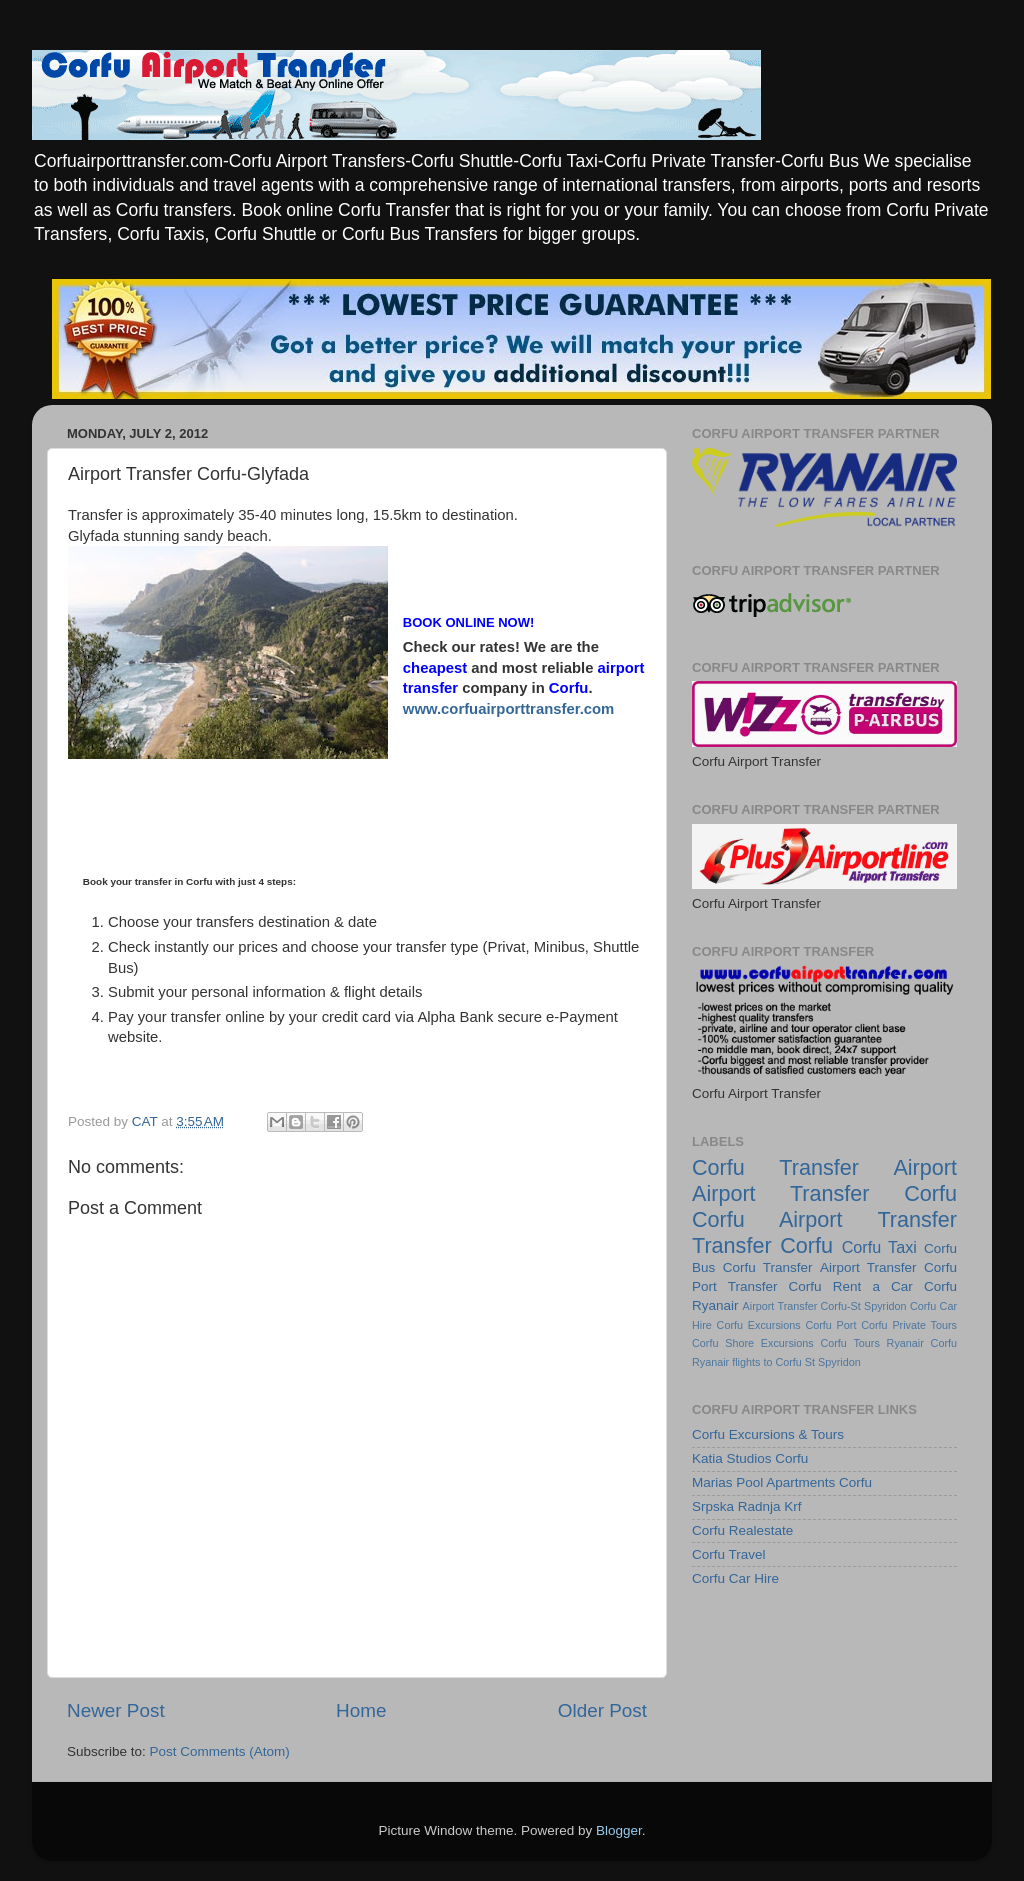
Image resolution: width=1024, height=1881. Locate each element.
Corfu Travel (729, 1554)
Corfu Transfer (768, 1267)
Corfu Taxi (879, 1247)
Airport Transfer (868, 1267)
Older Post (602, 1710)
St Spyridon (833, 1362)
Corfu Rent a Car (851, 1286)
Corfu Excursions (759, 1325)
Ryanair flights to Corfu (747, 1362)
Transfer (819, 1167)
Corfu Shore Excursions (753, 1343)
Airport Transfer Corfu (824, 1193)
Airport (925, 1167)
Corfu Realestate (742, 1530)
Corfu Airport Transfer (824, 1219)
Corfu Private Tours (909, 1325)
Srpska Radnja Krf (747, 1506)
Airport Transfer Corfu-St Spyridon (825, 1306)
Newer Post (116, 1710)
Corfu (718, 1167)
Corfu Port (830, 1325)
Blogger (619, 1830)
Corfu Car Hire (735, 1578)
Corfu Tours (849, 1343)
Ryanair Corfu (922, 1343)
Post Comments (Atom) (220, 1751)
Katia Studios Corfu (750, 1458)
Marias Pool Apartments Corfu (782, 1482)
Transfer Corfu (762, 1245)
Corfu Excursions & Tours (768, 1434)
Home (361, 1710)
